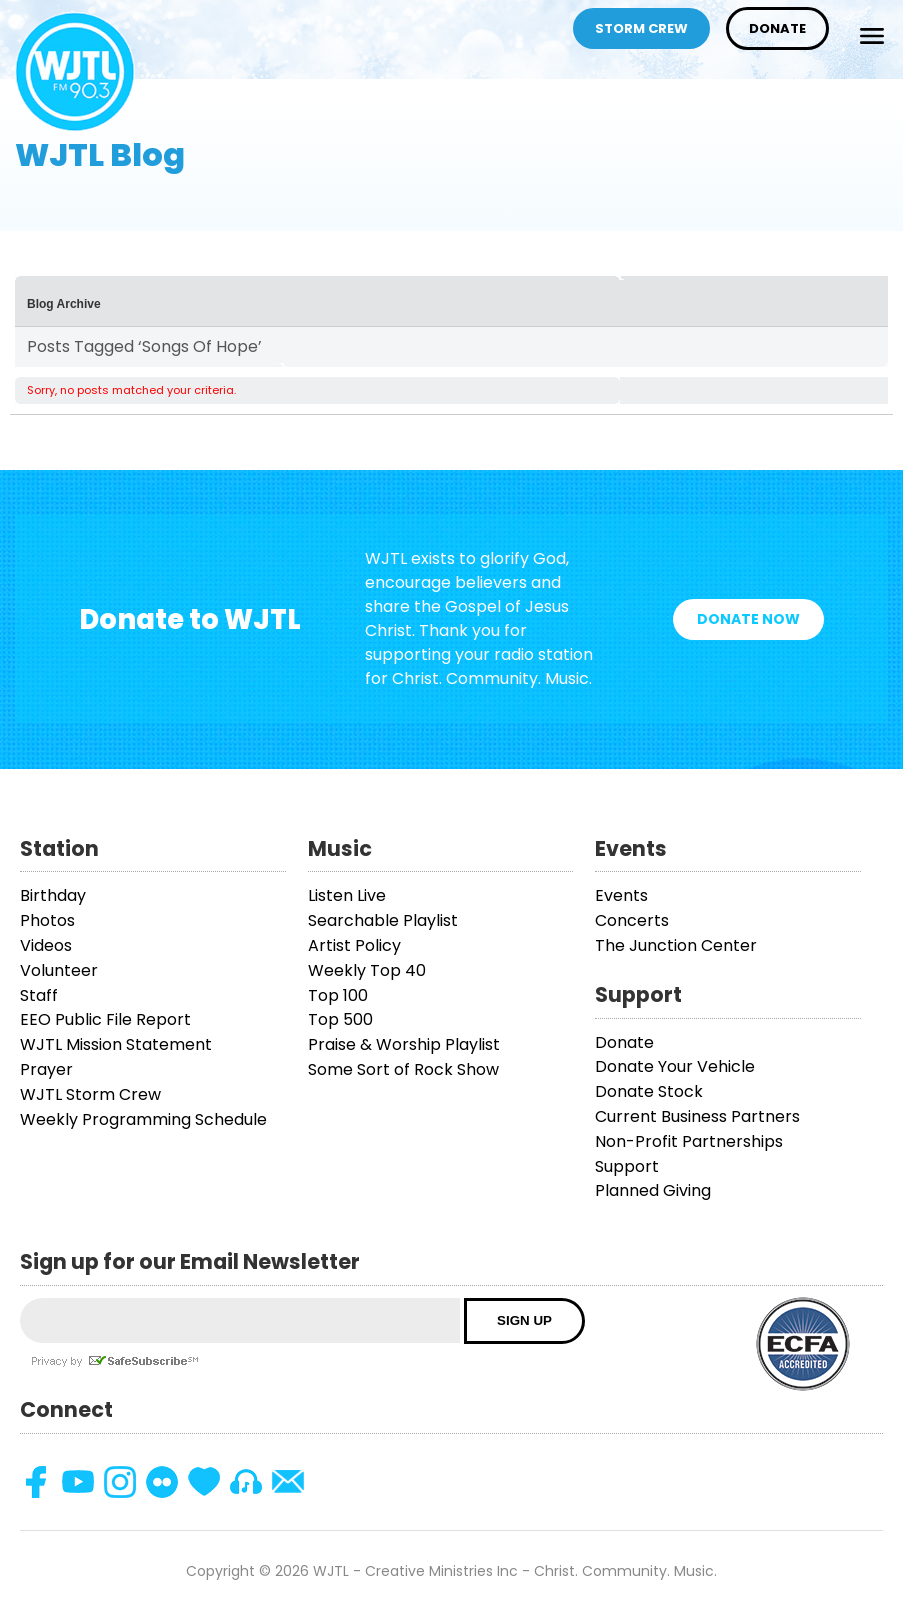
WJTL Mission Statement (116, 1044)
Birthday (53, 895)
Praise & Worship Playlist (404, 1044)
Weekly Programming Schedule (143, 1119)
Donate (777, 28)
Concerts (632, 920)
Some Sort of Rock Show (403, 1069)
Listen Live (347, 895)
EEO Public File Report (105, 1019)
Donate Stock (649, 1091)
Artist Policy (354, 945)
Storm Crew (641, 28)
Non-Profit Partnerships (689, 1141)
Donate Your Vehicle (675, 1066)
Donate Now (748, 619)
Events (621, 895)
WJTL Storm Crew (90, 1094)
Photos (47, 920)
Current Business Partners (697, 1116)
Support (627, 1166)
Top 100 (338, 995)
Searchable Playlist (383, 920)
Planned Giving (653, 1190)
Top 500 (340, 1019)
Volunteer (59, 970)
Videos (46, 945)
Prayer (46, 1069)
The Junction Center (676, 945)
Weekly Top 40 (367, 970)
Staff (39, 995)
